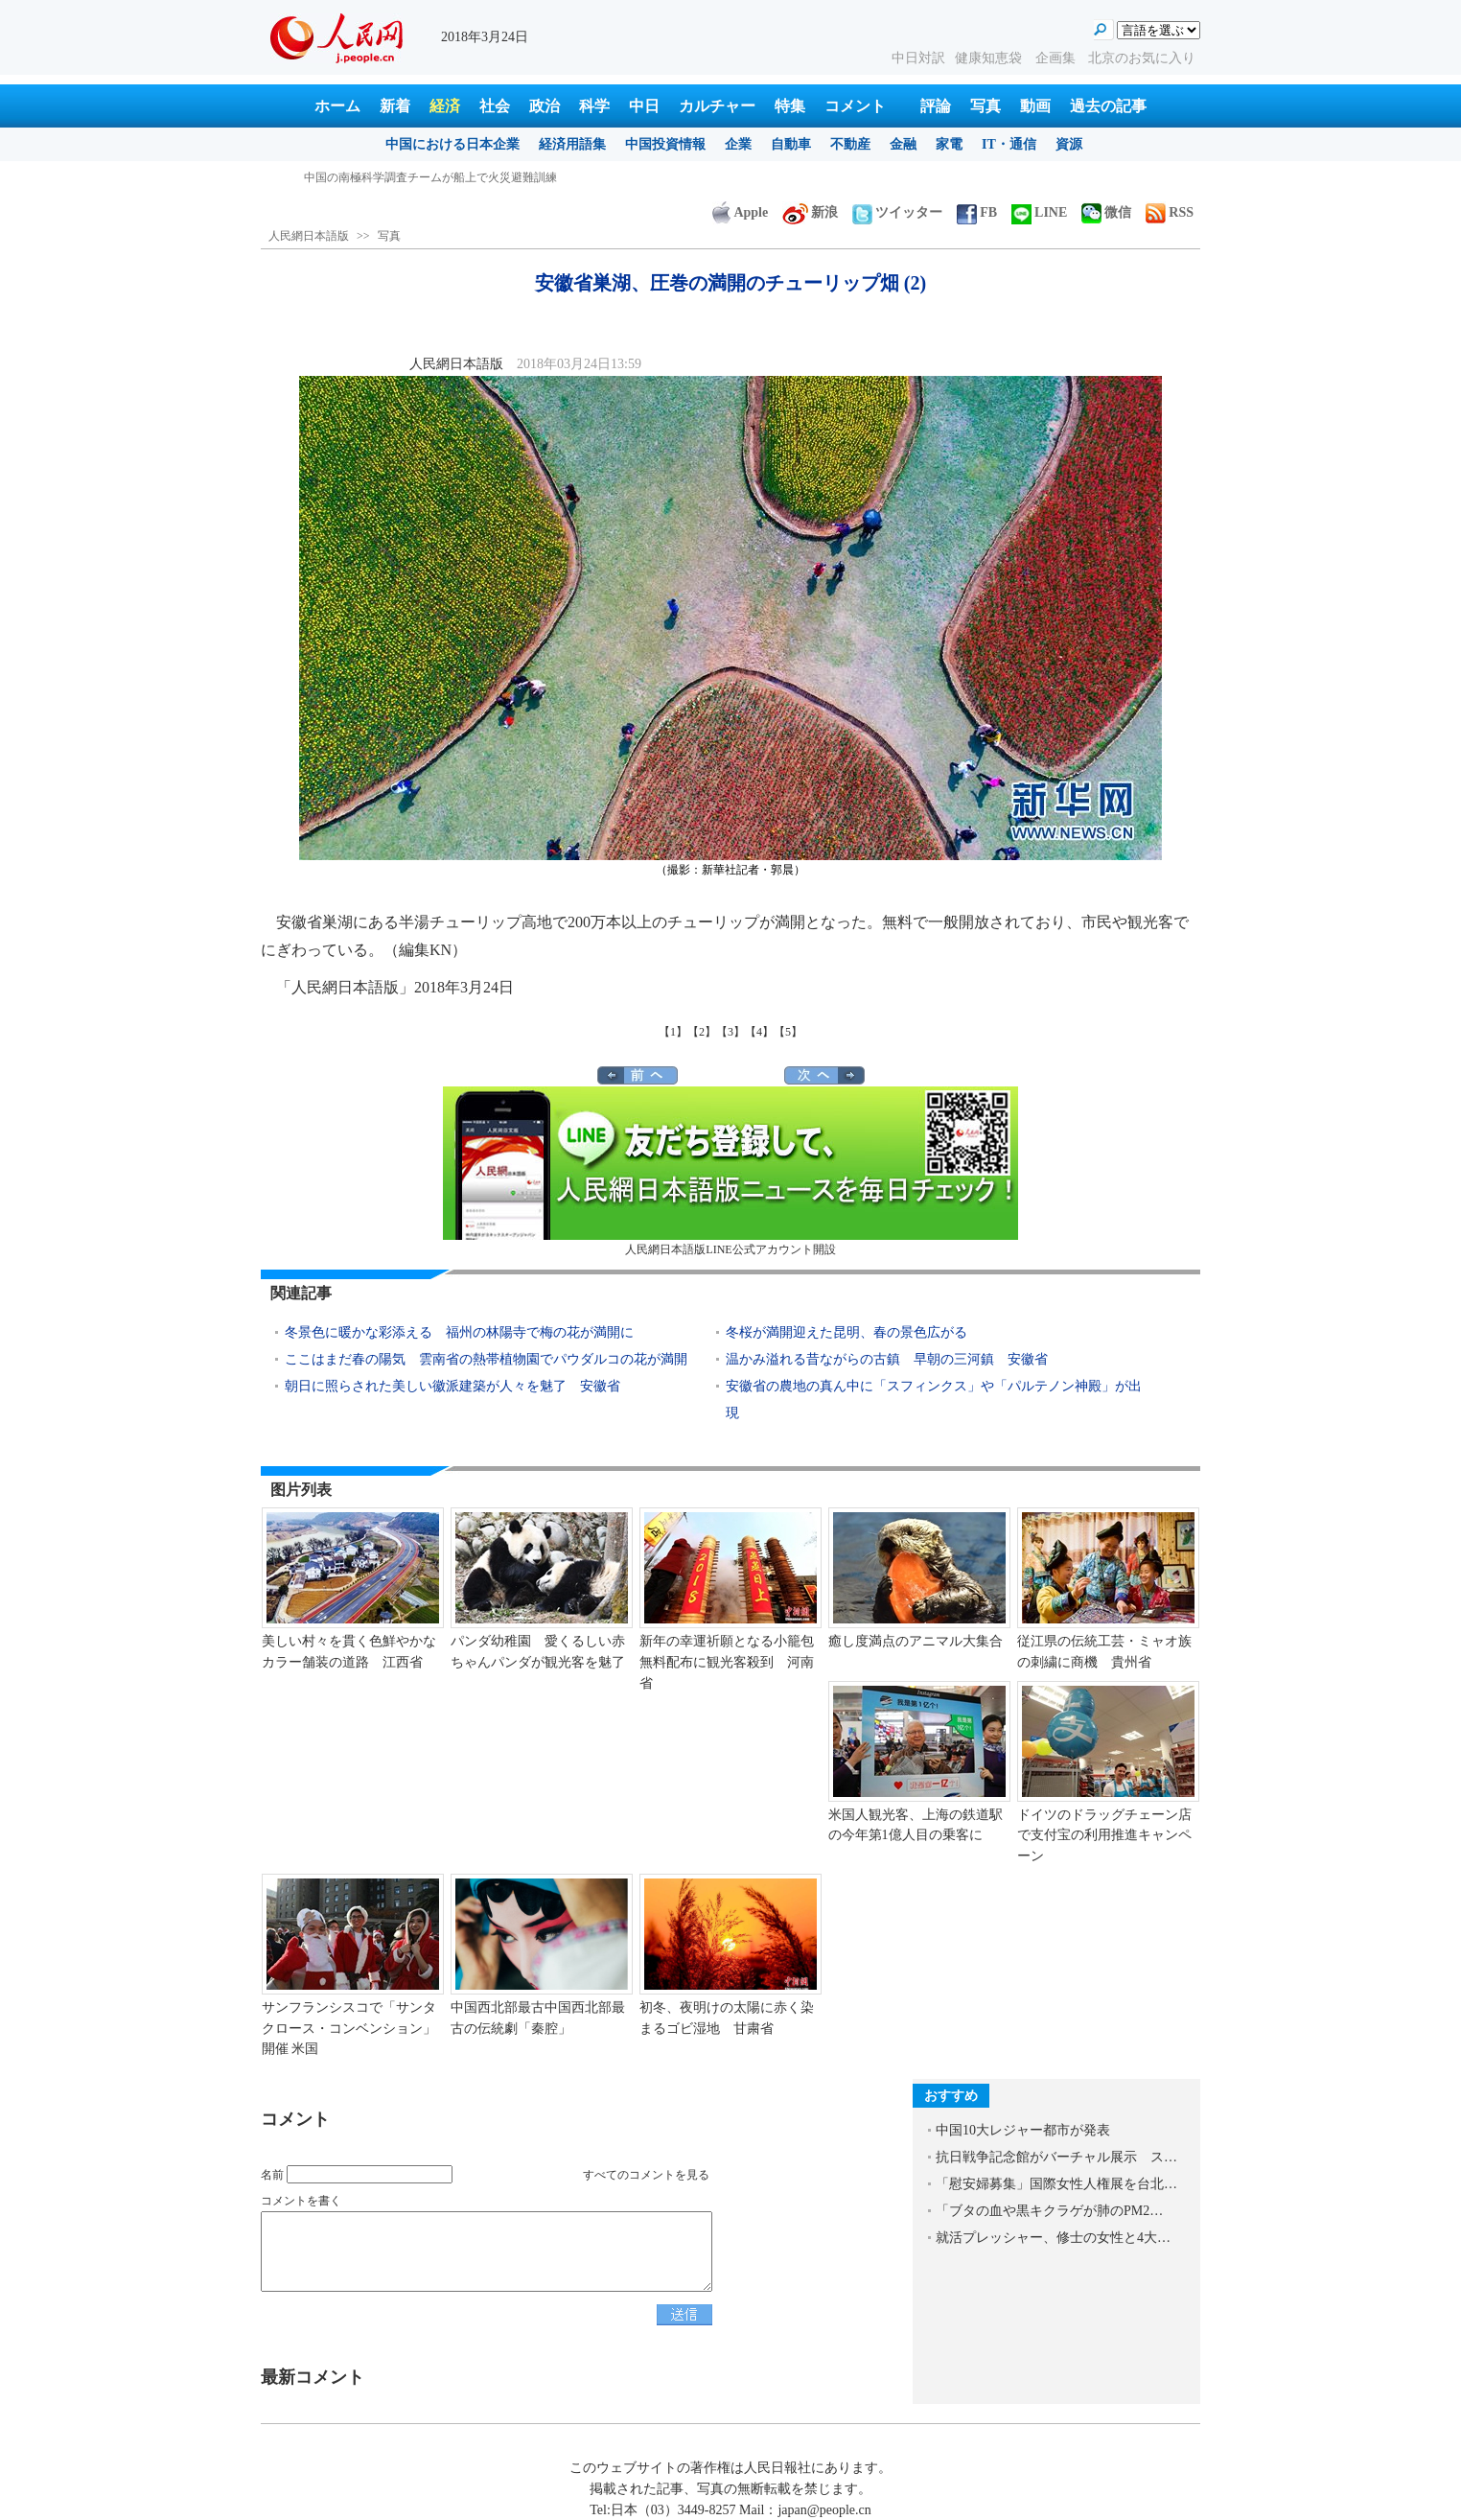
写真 (985, 106)
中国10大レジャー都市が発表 (1023, 2130)
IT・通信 (1009, 144)
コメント (855, 106)
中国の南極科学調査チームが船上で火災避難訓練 (430, 177)
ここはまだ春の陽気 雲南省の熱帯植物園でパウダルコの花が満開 (486, 1359)
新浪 (810, 212)
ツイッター (897, 212)
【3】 (730, 1031)
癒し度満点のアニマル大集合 (915, 1641)
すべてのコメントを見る (646, 2175)
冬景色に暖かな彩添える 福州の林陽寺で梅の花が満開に (459, 1332)
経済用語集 (572, 144)
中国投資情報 (665, 144)
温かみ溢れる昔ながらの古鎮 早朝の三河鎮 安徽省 (887, 1359)
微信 (1106, 212)
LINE (1039, 212)
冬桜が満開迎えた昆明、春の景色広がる (846, 1332)
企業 (738, 144)
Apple (740, 212)
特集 (790, 106)
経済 (444, 106)
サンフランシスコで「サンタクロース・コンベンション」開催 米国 (349, 2028)
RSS (1170, 212)
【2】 (701, 1031)
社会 (494, 106)
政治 (544, 106)
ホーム (337, 106)
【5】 (788, 1031)
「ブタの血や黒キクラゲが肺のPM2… (1049, 2211)
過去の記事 (1108, 106)
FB (977, 212)
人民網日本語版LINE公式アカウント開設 (730, 1171)
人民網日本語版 (308, 236)
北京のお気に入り (1141, 58)
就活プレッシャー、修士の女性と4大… (1053, 2237)
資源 (1068, 144)
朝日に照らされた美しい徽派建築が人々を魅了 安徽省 (452, 1386)
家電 (949, 144)
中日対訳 (918, 58)
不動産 (850, 144)
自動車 (791, 144)
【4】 (759, 1031)
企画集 (1057, 58)
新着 (395, 106)
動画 (1035, 106)
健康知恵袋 (990, 58)
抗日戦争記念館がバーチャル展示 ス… (1056, 2157)
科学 (594, 106)
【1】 (673, 1031)
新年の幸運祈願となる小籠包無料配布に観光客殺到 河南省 (726, 1662)
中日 (644, 106)
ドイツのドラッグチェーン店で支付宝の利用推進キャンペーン (1104, 1835)
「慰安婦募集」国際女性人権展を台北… (1056, 2184)
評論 (935, 106)
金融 (903, 144)
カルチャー (717, 106)
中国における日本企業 (452, 144)
